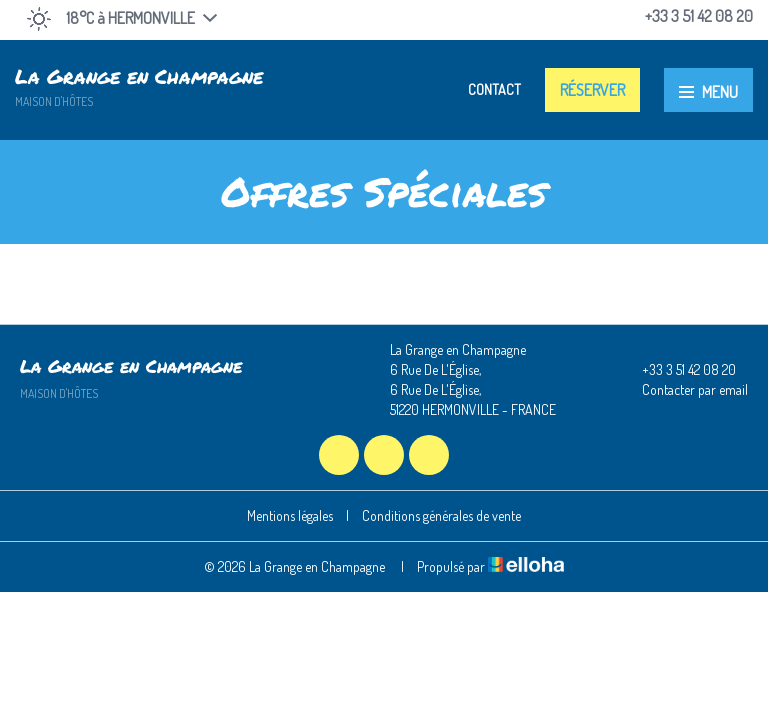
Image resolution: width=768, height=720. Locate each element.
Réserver (592, 90)
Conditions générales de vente (441, 515)
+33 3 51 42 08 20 (677, 370)
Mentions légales (290, 515)
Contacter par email (683, 390)
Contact (494, 89)
